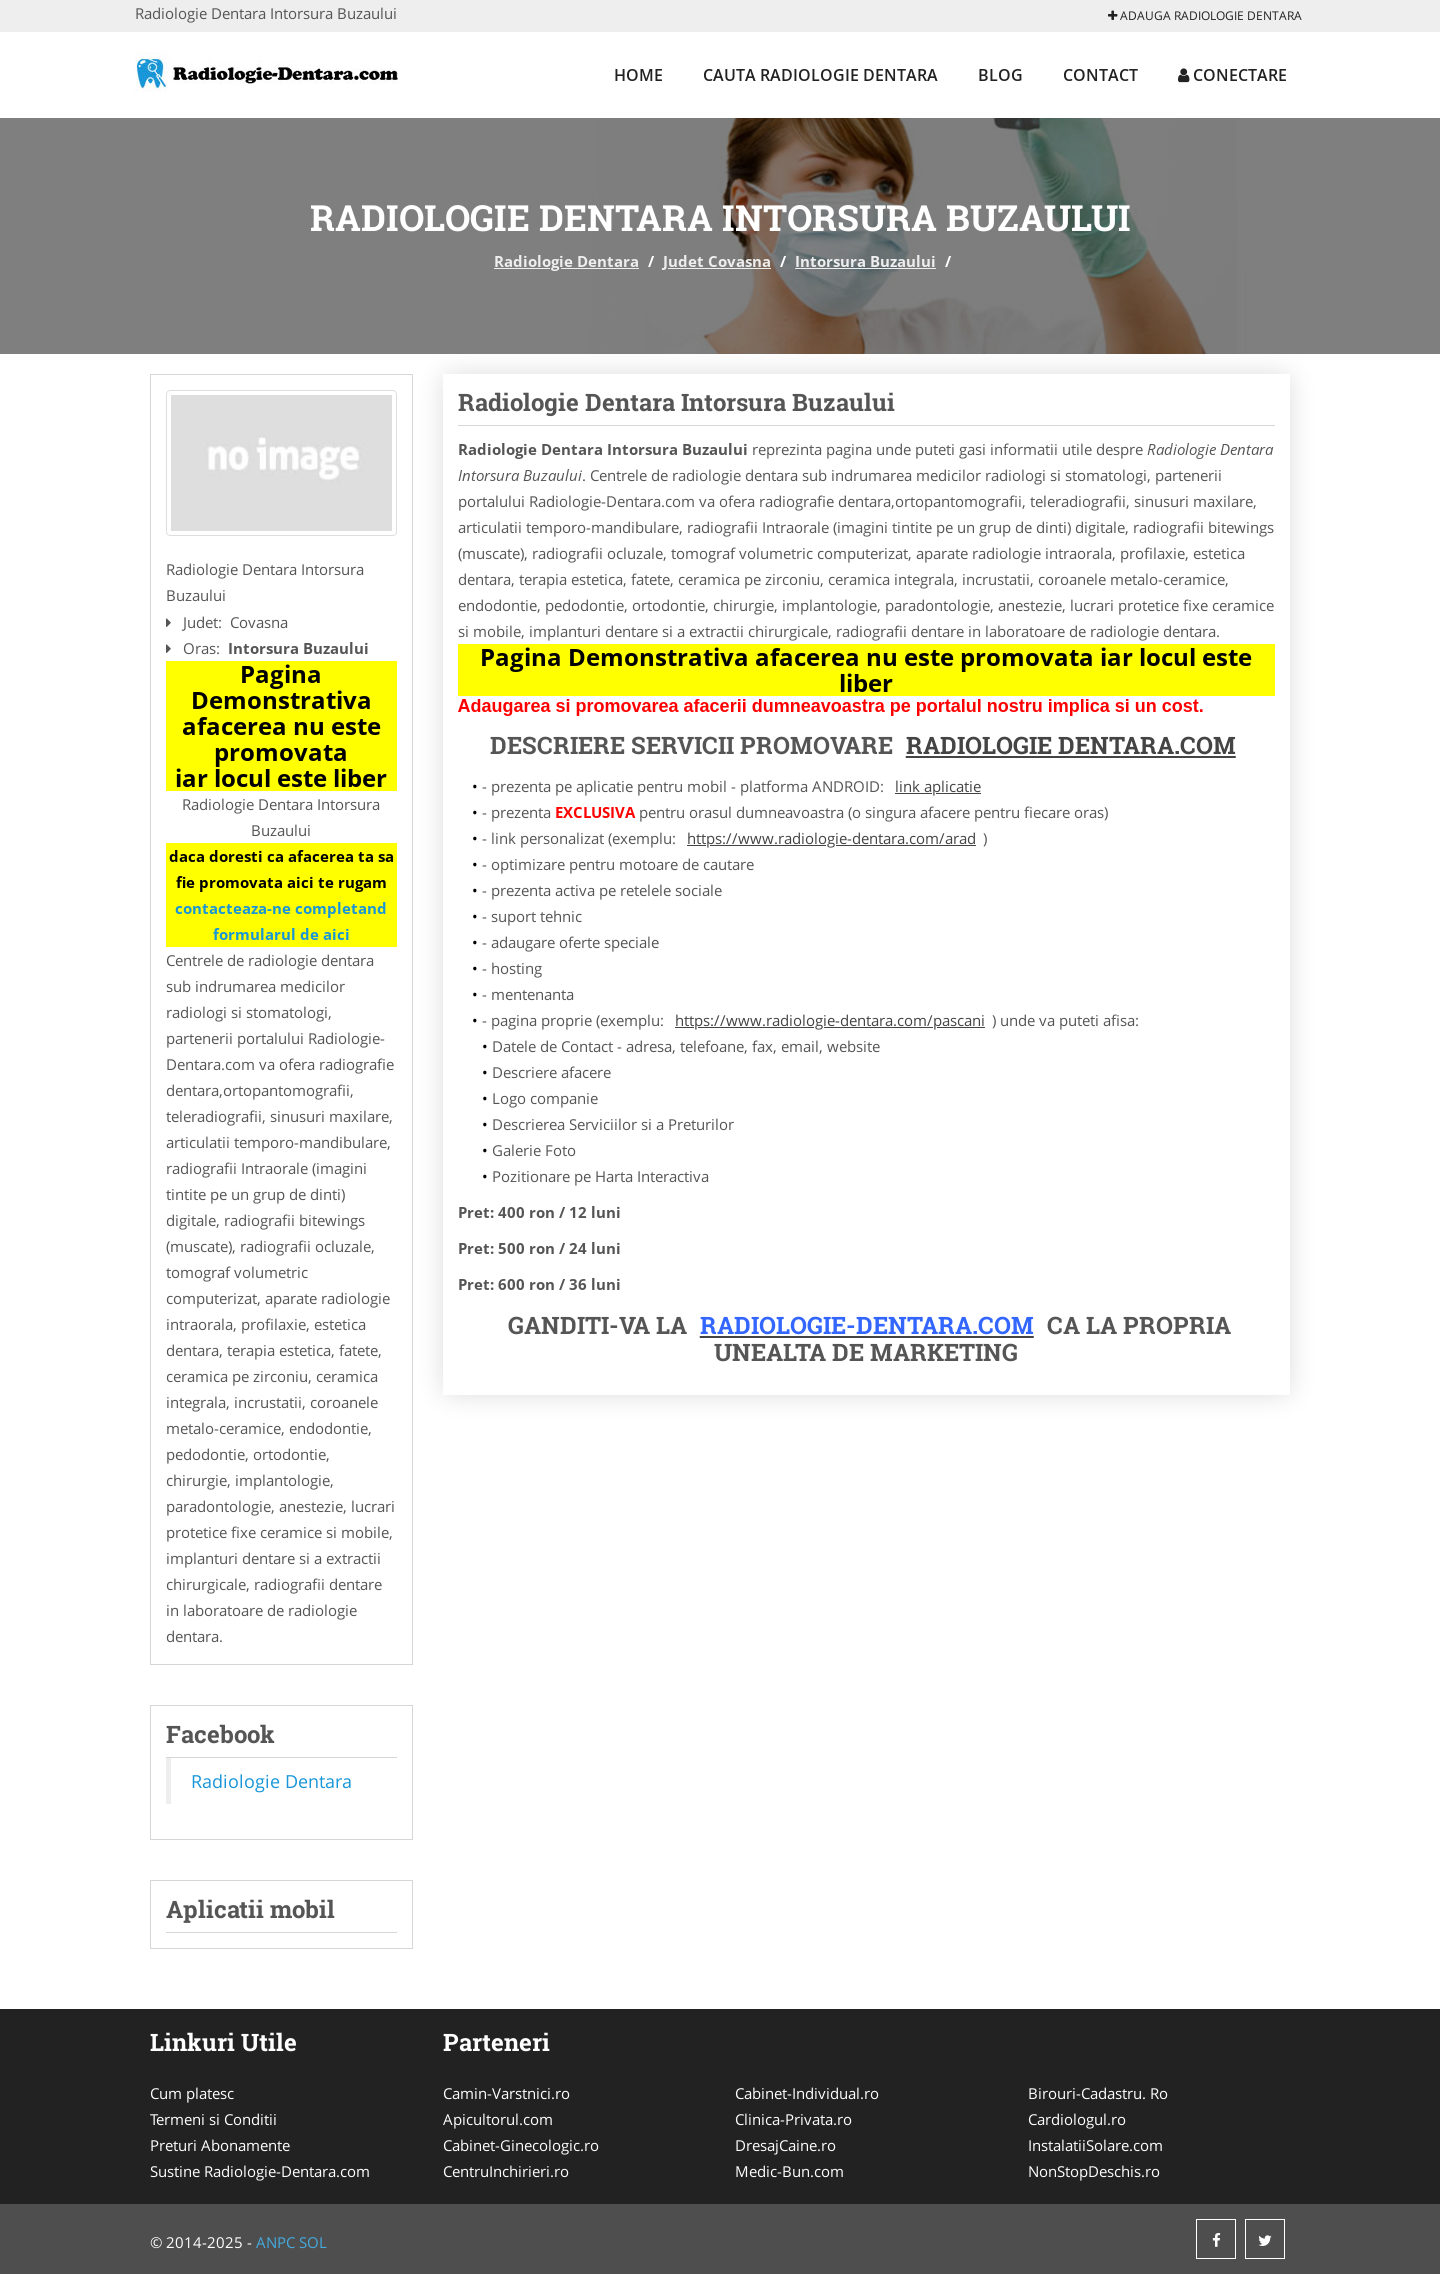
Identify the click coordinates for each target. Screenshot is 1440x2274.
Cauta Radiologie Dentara (820, 75)
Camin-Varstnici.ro (506, 2093)
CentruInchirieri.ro (506, 2171)
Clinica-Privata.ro (793, 2119)
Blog (1000, 75)
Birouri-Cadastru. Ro (1098, 2093)
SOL (313, 2242)
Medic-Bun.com (789, 2171)
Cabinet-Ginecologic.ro (521, 2145)
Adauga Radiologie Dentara (1205, 15)
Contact (1100, 75)
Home (638, 75)
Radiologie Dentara (566, 261)
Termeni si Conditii (213, 2119)
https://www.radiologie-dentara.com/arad (831, 838)
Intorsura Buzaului (865, 261)
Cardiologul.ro (1077, 2119)
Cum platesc (192, 2093)
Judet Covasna (717, 261)
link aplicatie (938, 786)
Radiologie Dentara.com (1071, 745)
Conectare (1232, 75)
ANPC (275, 2242)
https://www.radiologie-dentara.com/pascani (830, 1020)
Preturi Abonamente (220, 2145)
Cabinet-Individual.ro (807, 2093)
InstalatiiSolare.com (1095, 2145)
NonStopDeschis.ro (1094, 2171)
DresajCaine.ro (785, 2145)
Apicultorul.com (498, 2119)
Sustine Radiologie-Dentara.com (260, 2171)
